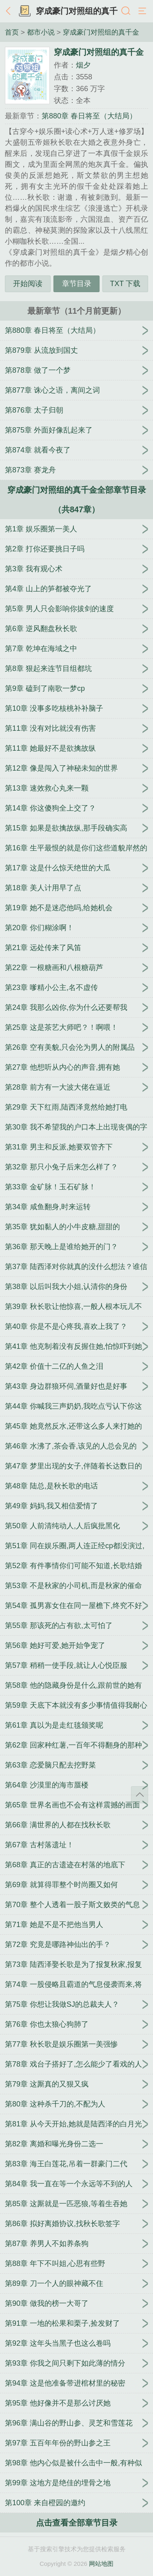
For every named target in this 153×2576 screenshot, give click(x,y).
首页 (12, 32)
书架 (24, 11)
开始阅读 (27, 284)
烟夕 (83, 65)
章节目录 (76, 284)
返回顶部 (139, 1794)
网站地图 (101, 2563)
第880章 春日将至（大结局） (89, 116)
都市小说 (41, 32)
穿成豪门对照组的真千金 (101, 32)
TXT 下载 (125, 284)
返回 (10, 11)
